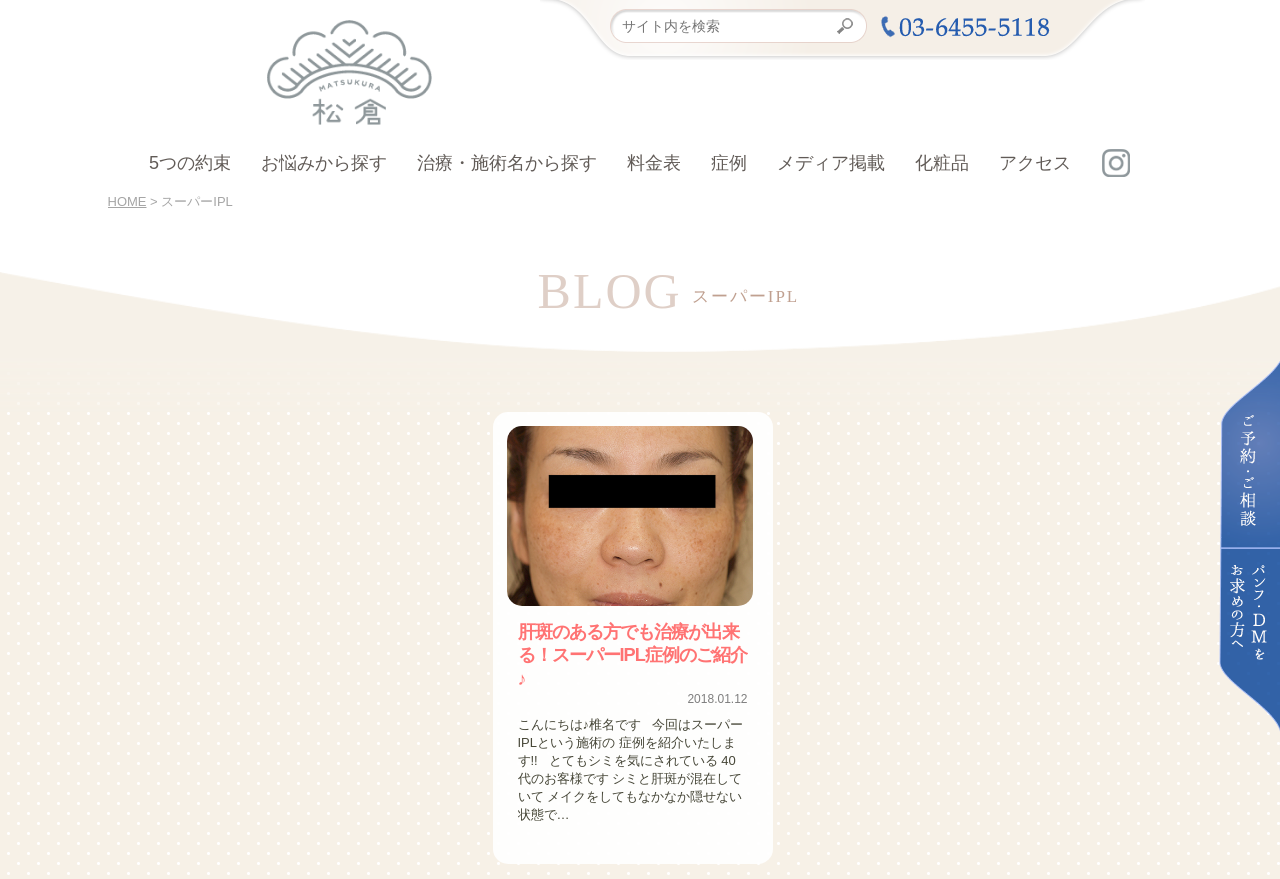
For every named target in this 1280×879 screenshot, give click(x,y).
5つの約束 (190, 163)
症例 (729, 163)
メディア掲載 (831, 163)
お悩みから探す (324, 163)
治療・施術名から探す (507, 163)
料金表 (654, 163)
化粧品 (942, 163)
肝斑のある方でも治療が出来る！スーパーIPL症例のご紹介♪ (630, 641)
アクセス (1035, 163)
